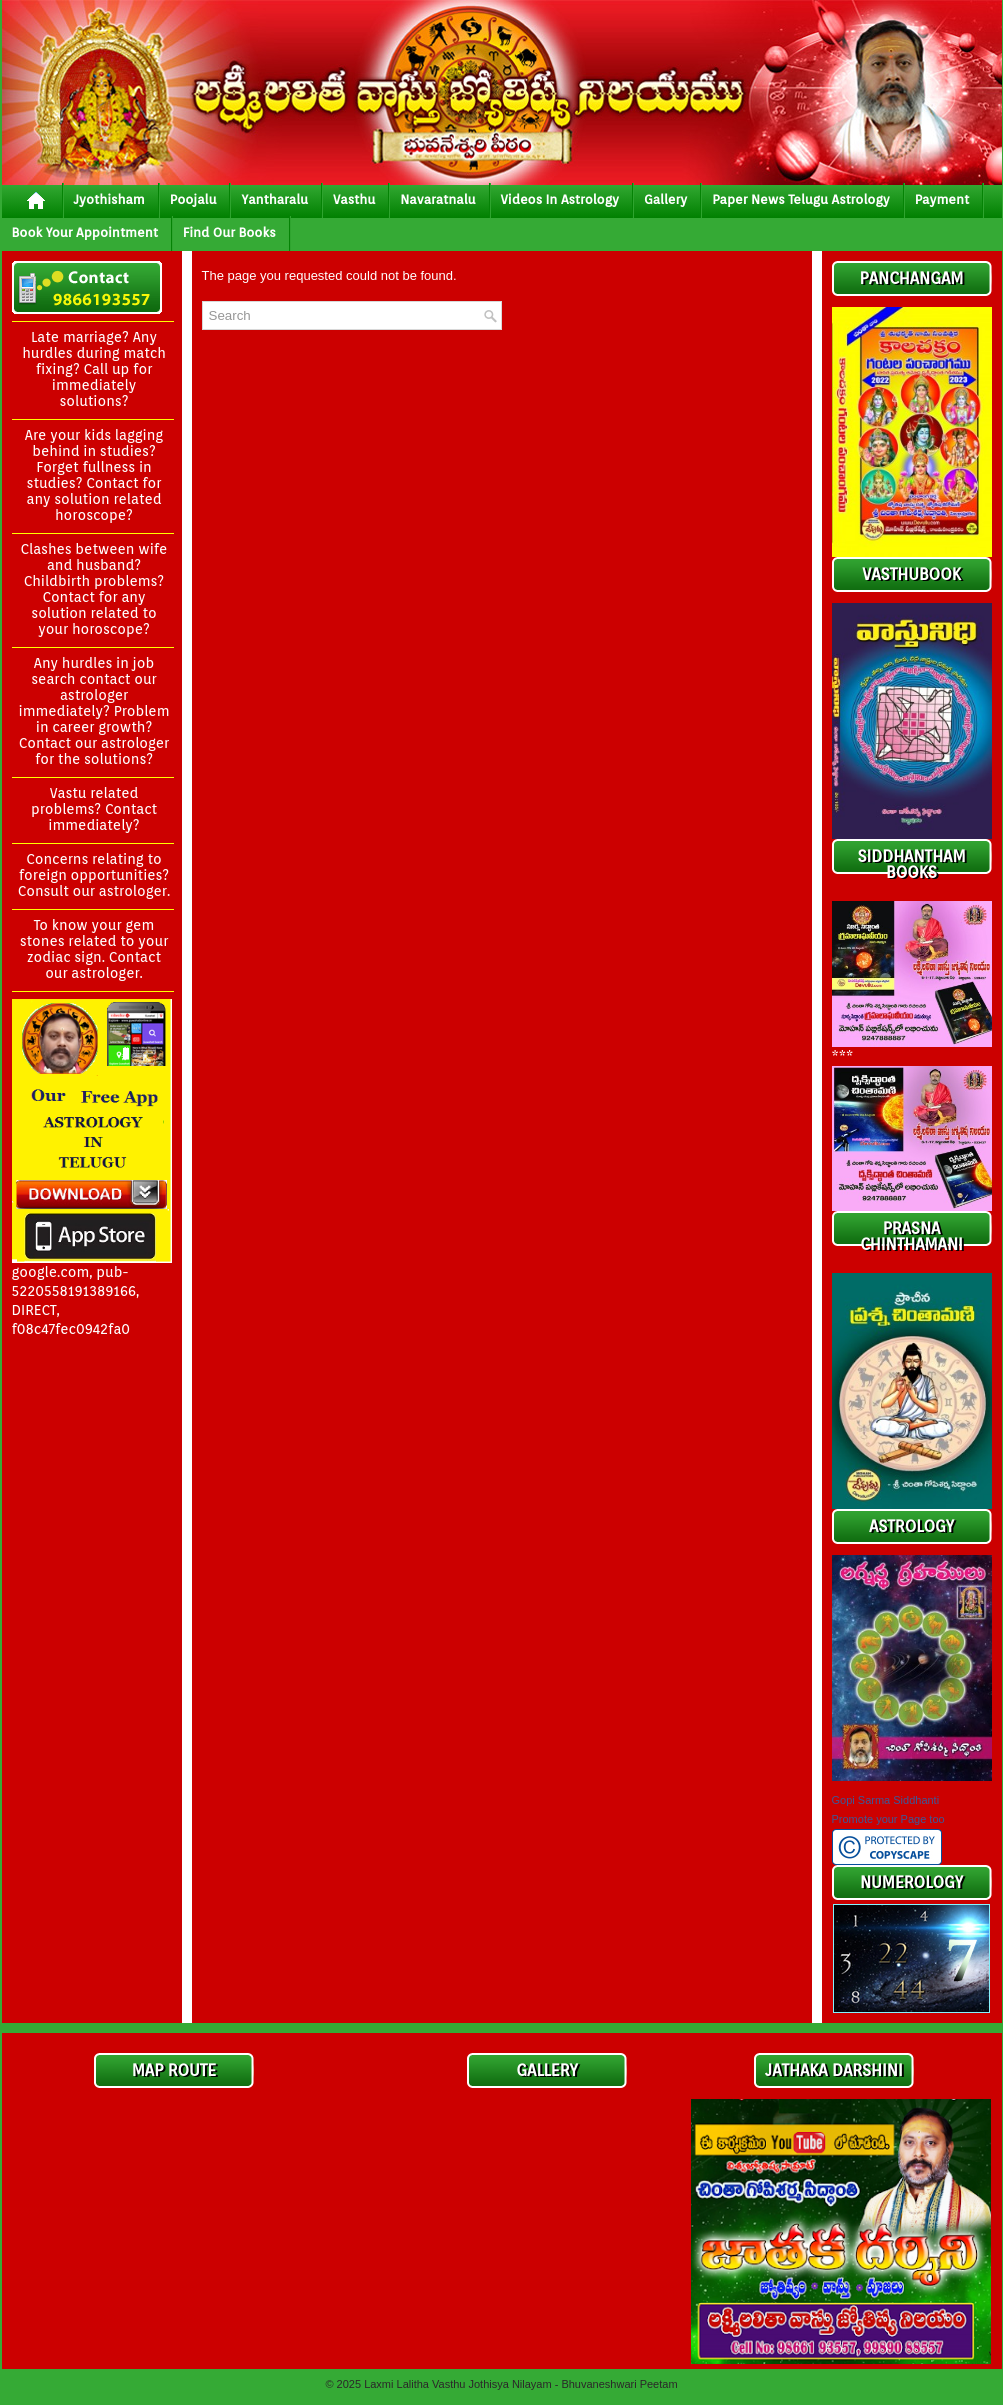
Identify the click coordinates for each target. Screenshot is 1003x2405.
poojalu (193, 199)
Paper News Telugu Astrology (800, 199)
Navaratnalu (437, 199)
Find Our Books (229, 232)
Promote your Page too (888, 1819)
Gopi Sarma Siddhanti (886, 1800)
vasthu (354, 199)
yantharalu (274, 199)
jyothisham (109, 199)
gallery (665, 199)
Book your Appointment (85, 232)
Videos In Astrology (560, 199)
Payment (942, 199)
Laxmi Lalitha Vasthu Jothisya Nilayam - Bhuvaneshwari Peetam (520, 2384)
